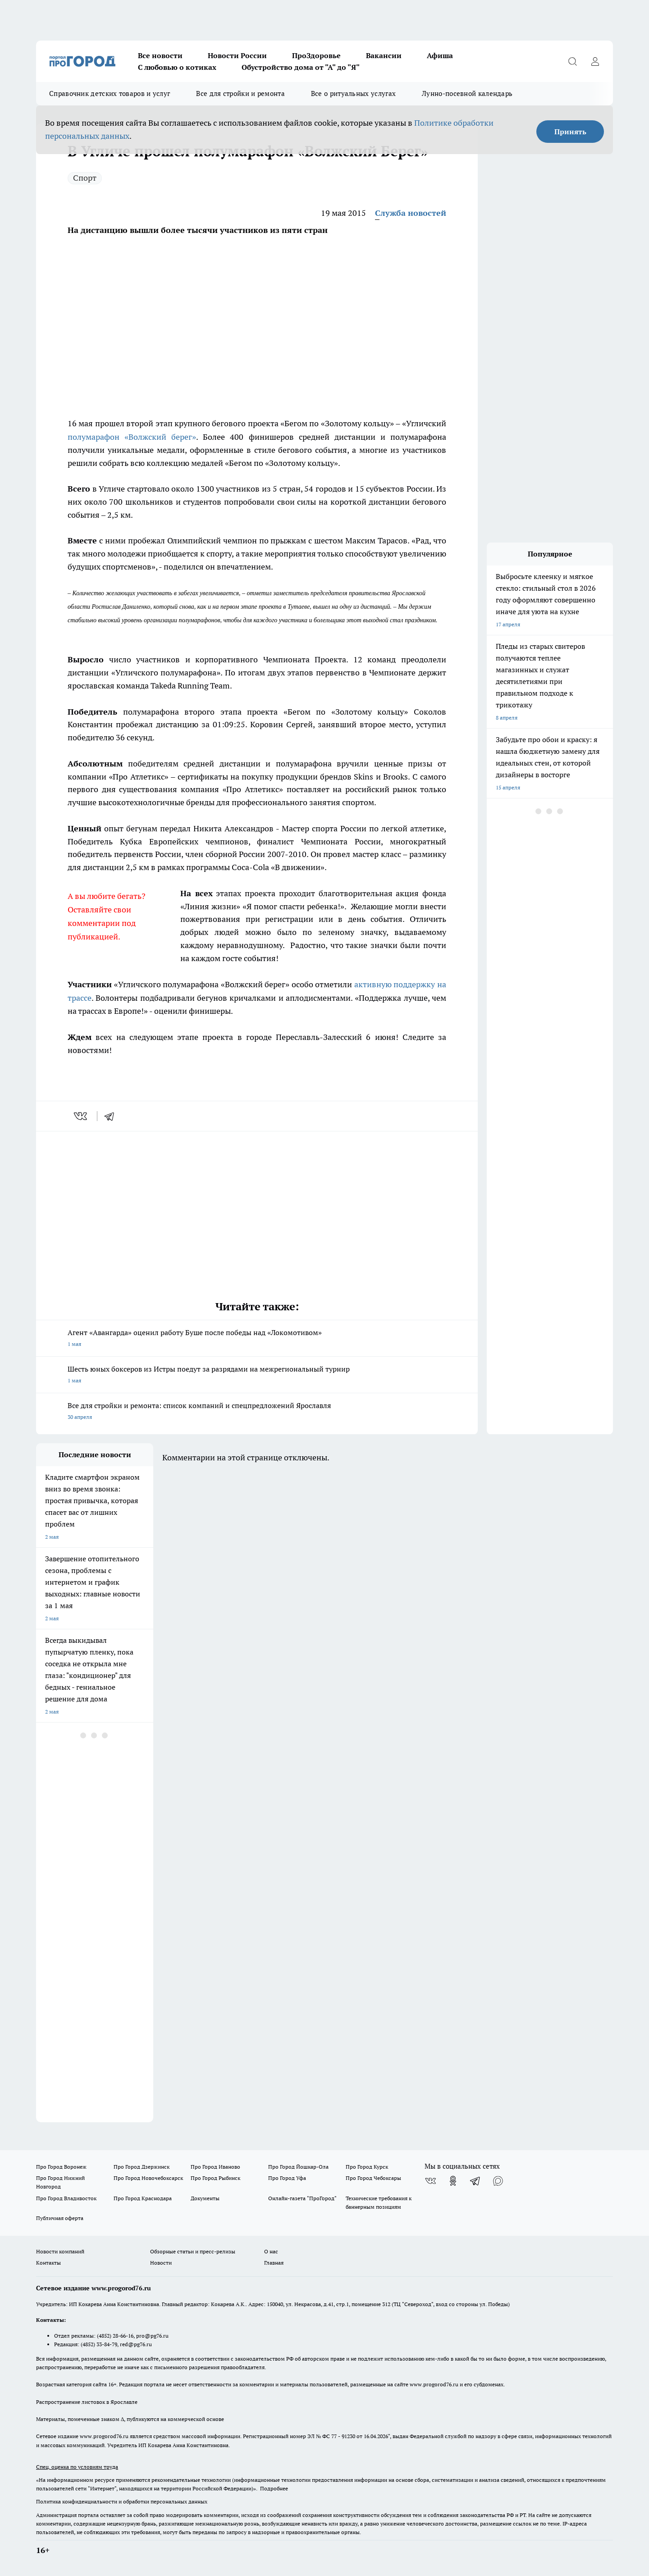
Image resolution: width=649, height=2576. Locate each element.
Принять (570, 131)
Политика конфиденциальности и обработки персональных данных (121, 2501)
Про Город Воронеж (61, 2166)
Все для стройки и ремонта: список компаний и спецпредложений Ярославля (257, 1412)
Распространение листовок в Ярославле (86, 2401)
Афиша (440, 55)
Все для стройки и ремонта (240, 93)
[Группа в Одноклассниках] (453, 2181)
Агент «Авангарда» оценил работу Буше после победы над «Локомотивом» (257, 1339)
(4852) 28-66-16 (115, 2335)
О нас (271, 2251)
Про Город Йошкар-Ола (298, 2166)
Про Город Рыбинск (215, 2178)
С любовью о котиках (177, 67)
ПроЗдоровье (316, 55)
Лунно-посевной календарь (467, 93)
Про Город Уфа (287, 2178)
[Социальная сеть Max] (498, 2181)
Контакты (48, 2262)
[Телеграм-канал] (475, 2181)
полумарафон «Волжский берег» (132, 437)
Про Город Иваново (215, 2166)
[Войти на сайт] (595, 61)
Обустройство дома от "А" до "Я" (301, 67)
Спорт (84, 178)
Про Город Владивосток (66, 2198)
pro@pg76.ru (152, 2335)
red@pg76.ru (136, 2344)
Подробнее (274, 2488)
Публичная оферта (59, 2218)
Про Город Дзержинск (141, 2166)
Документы (205, 2198)
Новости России (237, 55)
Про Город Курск (367, 2166)
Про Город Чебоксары (373, 2178)
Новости (161, 2262)
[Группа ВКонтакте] (430, 2181)
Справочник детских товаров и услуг (109, 93)
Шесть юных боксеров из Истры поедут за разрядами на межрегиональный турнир (257, 1375)
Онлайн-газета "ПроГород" (302, 2198)
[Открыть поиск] (572, 61)
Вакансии (384, 55)
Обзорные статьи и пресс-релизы (192, 2251)
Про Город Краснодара (143, 2198)
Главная (273, 2262)
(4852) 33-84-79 (99, 2344)
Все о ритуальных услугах (353, 93)
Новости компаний (60, 2251)
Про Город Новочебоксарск (148, 2178)
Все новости (160, 55)
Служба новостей (410, 213)
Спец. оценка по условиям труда (77, 2466)
